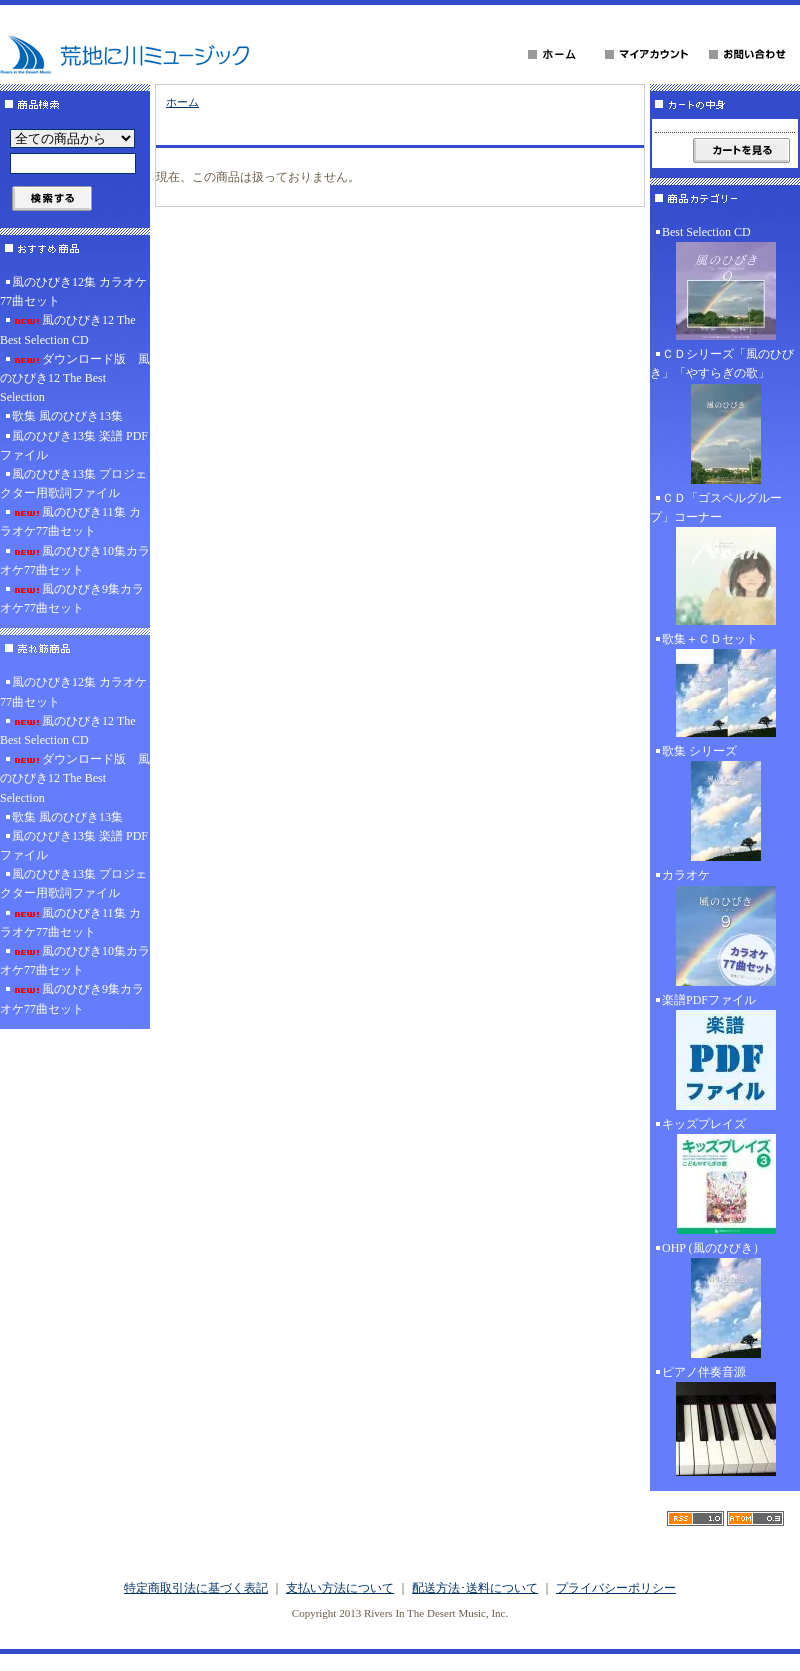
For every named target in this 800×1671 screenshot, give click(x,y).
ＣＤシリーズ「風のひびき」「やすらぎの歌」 (725, 417)
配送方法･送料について (475, 1588)
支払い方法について (340, 1588)
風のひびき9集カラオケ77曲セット (72, 598)
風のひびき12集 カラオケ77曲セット (73, 291)
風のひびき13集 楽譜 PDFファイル (74, 445)
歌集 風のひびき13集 (67, 416)
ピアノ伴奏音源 (725, 1423)
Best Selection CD (725, 285)
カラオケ (725, 929)
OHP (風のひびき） (725, 1302)
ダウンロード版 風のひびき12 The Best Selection (75, 378)
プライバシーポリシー (616, 1588)
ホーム (182, 102)
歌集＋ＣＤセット (725, 687)
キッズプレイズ (725, 1178)
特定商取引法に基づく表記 (196, 1588)
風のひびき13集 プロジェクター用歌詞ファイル (73, 483)
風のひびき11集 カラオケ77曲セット (70, 521)
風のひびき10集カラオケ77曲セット (75, 560)
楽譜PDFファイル (725, 1054)
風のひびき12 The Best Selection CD (68, 329)
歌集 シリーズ (725, 805)
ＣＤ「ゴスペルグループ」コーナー (725, 560)
